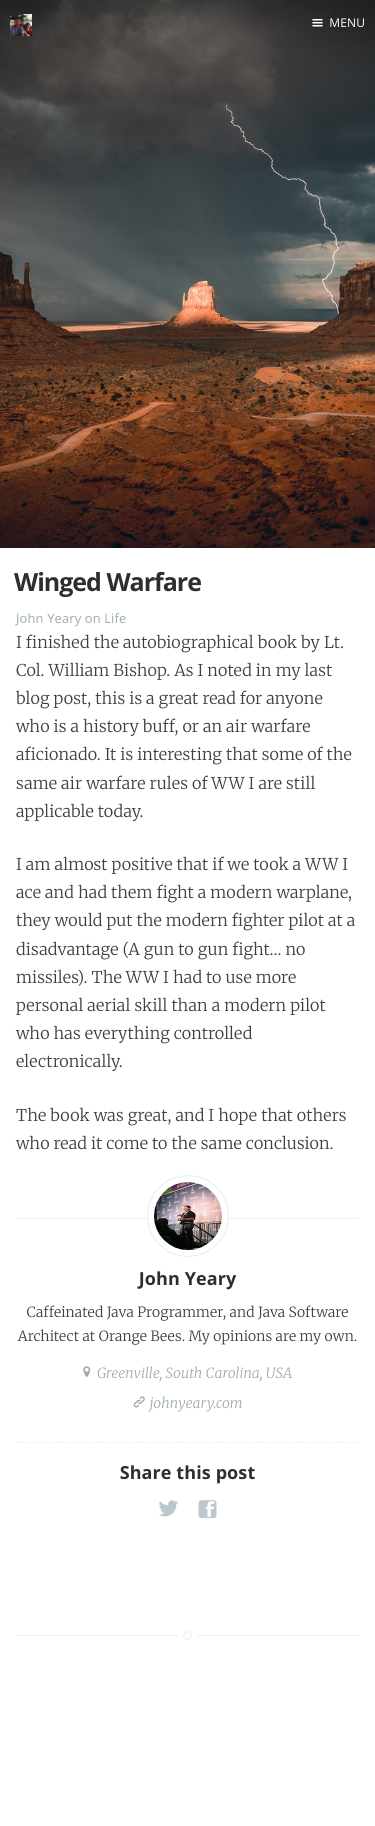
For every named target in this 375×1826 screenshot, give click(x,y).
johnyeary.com (194, 1403)
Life (115, 618)
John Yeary (48, 618)
